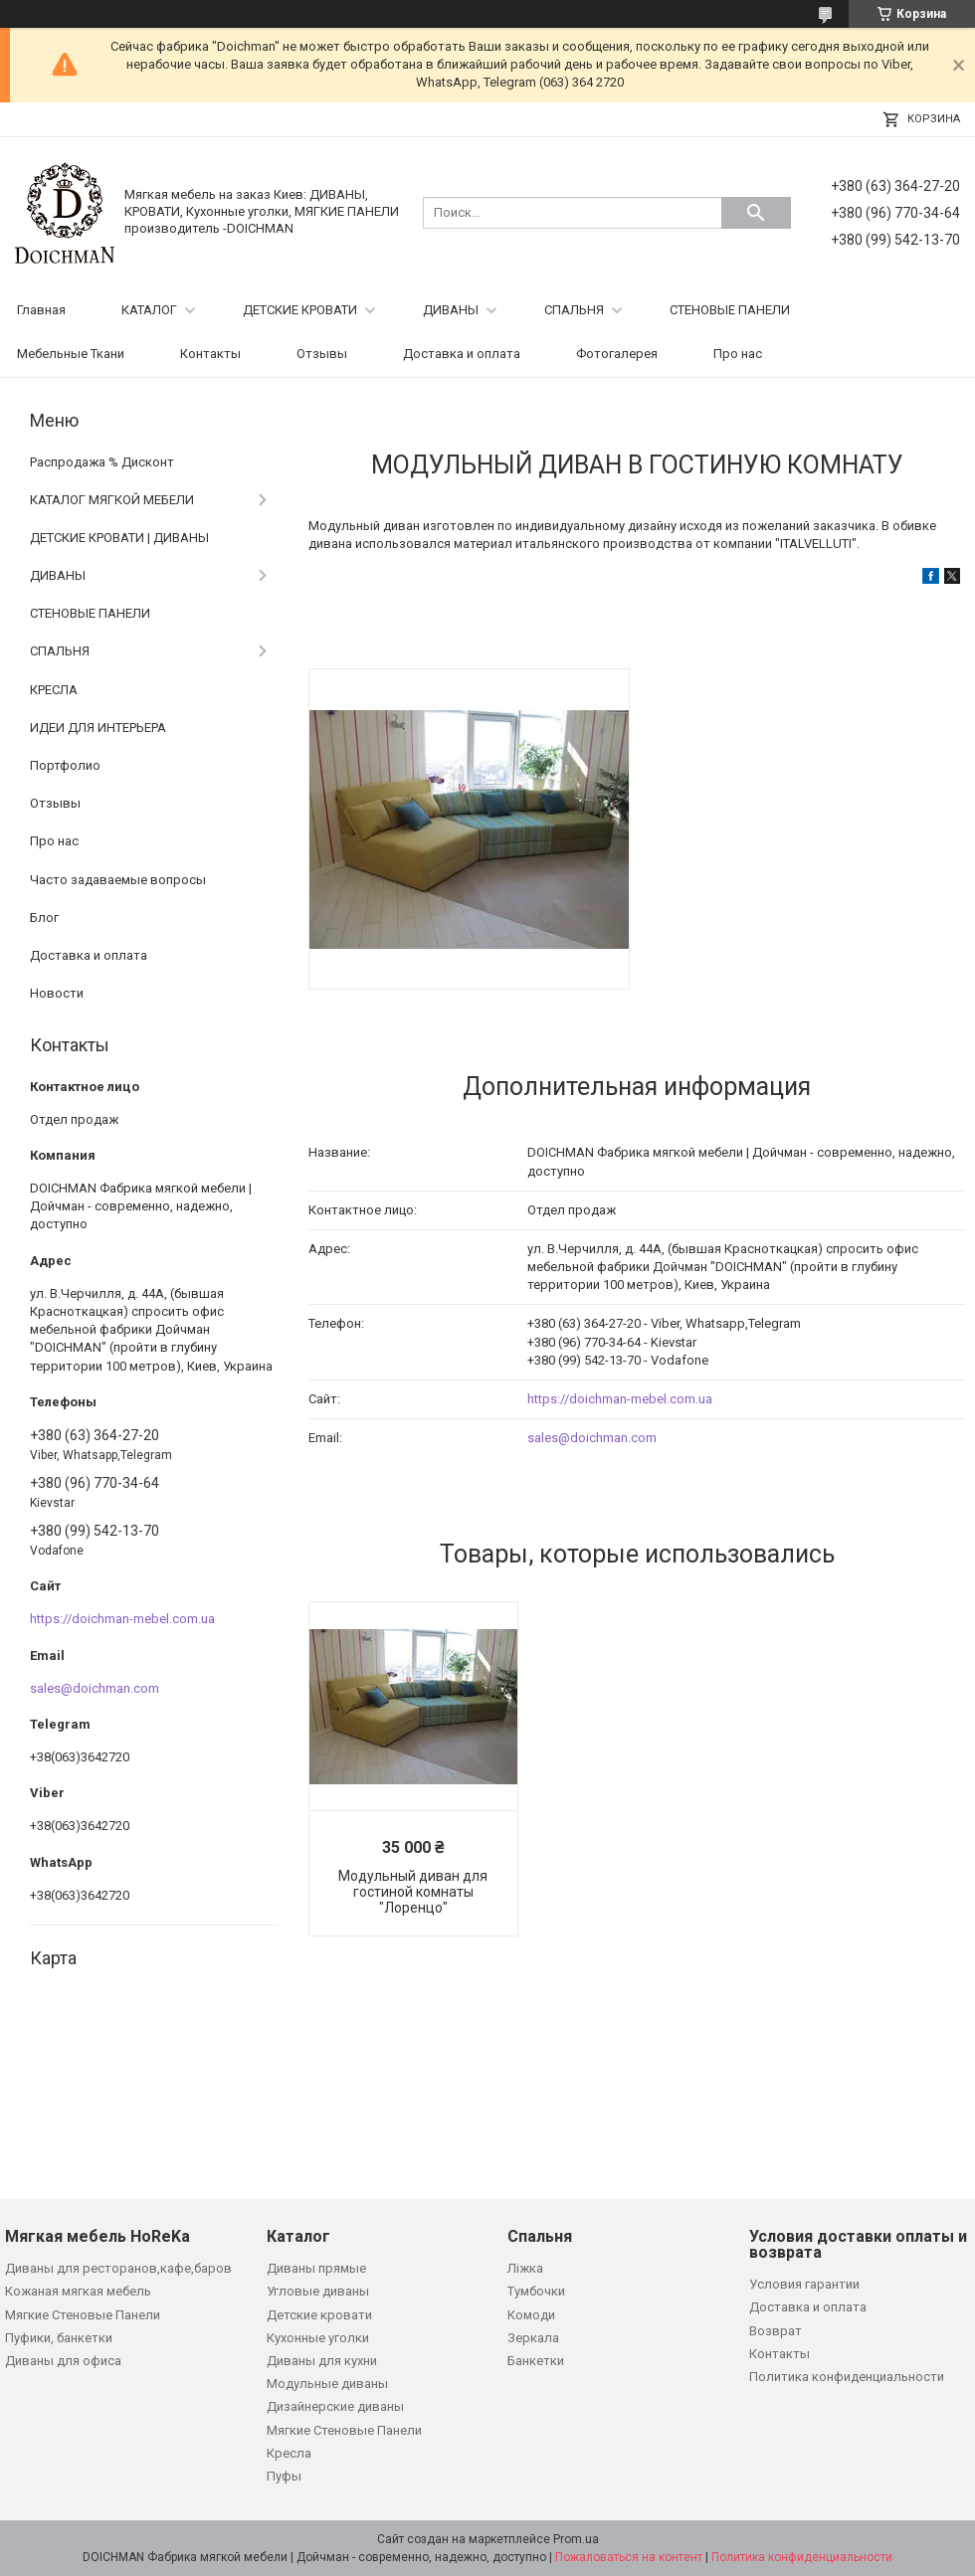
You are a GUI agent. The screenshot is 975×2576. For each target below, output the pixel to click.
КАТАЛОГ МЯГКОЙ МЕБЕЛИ (112, 499)
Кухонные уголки (318, 2337)
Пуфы (284, 2476)
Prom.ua (576, 2539)
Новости (57, 993)
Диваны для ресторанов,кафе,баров (118, 2268)
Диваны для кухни (322, 2360)
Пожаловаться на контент (628, 2557)
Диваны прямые (316, 2268)
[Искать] (756, 213)
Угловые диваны (318, 2291)
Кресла (289, 2453)
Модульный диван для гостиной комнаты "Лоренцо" (413, 1892)
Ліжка (525, 2268)
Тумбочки (536, 2291)
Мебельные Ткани (70, 353)
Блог (44, 917)
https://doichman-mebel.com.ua (619, 1398)
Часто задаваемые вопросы (118, 879)
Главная (41, 309)
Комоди (531, 2314)
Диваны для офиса (63, 2360)
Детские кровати (319, 2314)
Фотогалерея (617, 353)
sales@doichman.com (592, 1437)
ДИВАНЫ (451, 309)
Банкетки (535, 2360)
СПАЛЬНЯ (574, 309)
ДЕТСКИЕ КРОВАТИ (300, 309)
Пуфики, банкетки (58, 2337)
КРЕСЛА (54, 689)
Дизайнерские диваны (335, 2406)
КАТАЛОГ (149, 309)
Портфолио (65, 765)
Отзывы (321, 353)
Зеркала (533, 2337)
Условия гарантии (804, 2284)
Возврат (775, 2330)
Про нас (737, 353)
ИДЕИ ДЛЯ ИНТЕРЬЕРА (98, 727)
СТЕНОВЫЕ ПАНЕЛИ (730, 309)
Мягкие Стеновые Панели (82, 2314)
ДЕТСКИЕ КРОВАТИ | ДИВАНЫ (119, 537)
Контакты (210, 353)
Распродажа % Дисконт (102, 462)
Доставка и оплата (461, 353)
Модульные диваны (327, 2383)
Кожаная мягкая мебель (78, 2291)
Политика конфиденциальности (846, 2376)
